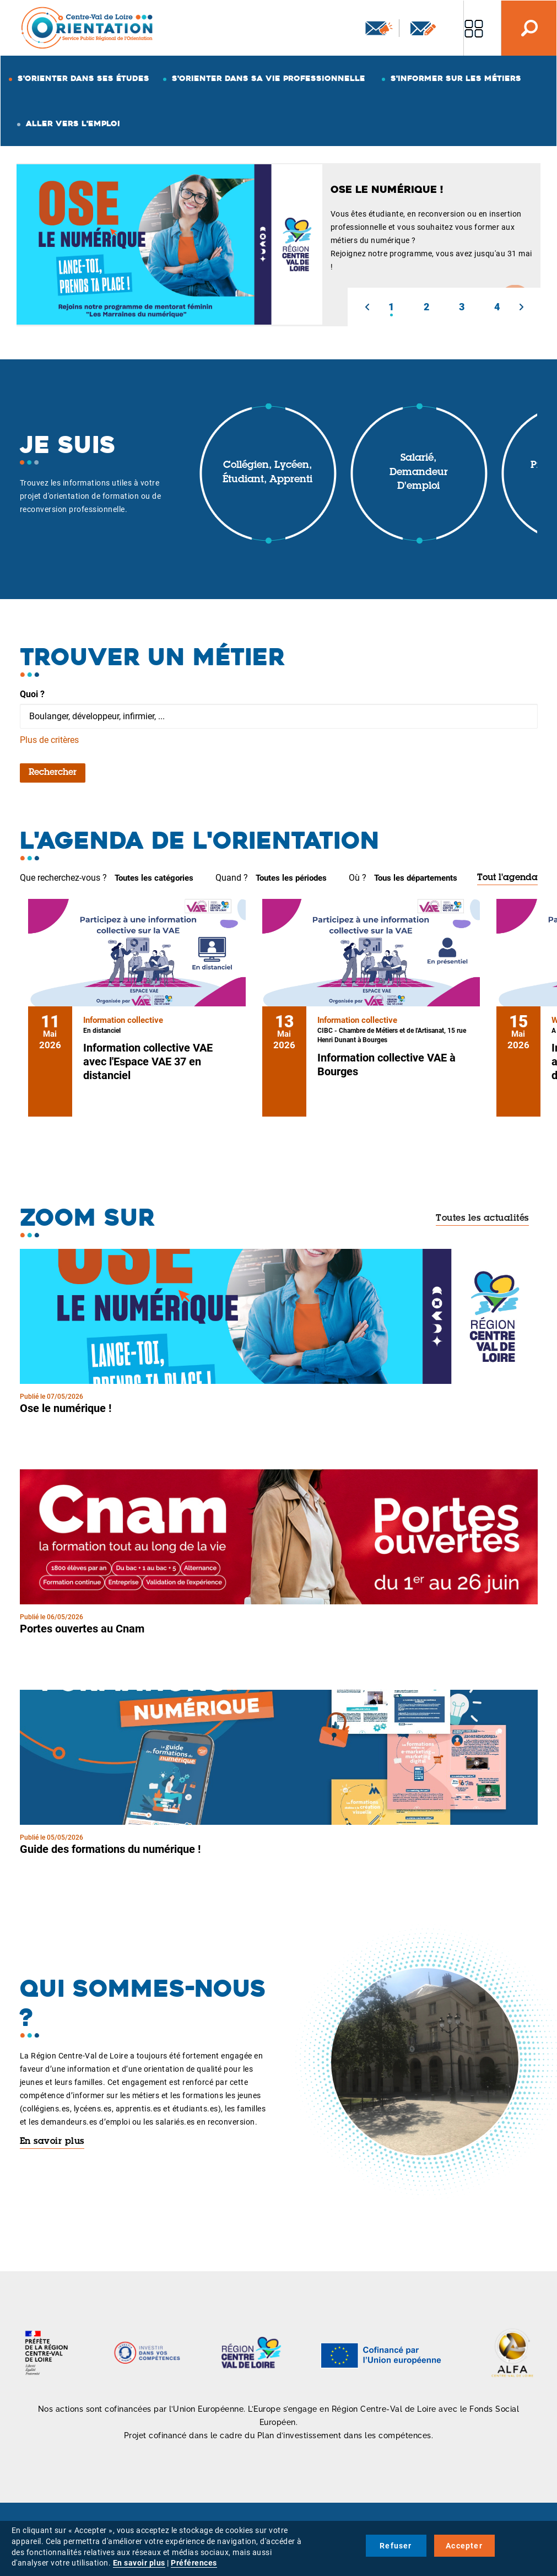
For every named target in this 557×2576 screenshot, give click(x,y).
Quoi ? (32, 694)
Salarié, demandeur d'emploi (419, 473)
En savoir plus (52, 2141)
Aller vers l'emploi (73, 123)
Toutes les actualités (482, 1218)
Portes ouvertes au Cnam (82, 1628)
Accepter (464, 2545)
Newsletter (379, 28)
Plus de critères (49, 740)
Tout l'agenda (507, 878)
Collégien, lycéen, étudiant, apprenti (267, 473)
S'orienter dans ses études (83, 78)
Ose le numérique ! (65, 1408)
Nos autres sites (473, 28)
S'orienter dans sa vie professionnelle (268, 78)
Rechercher (53, 772)
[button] (367, 307)
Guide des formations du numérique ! (110, 1849)
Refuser (396, 2545)
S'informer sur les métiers (456, 78)
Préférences (194, 2562)
